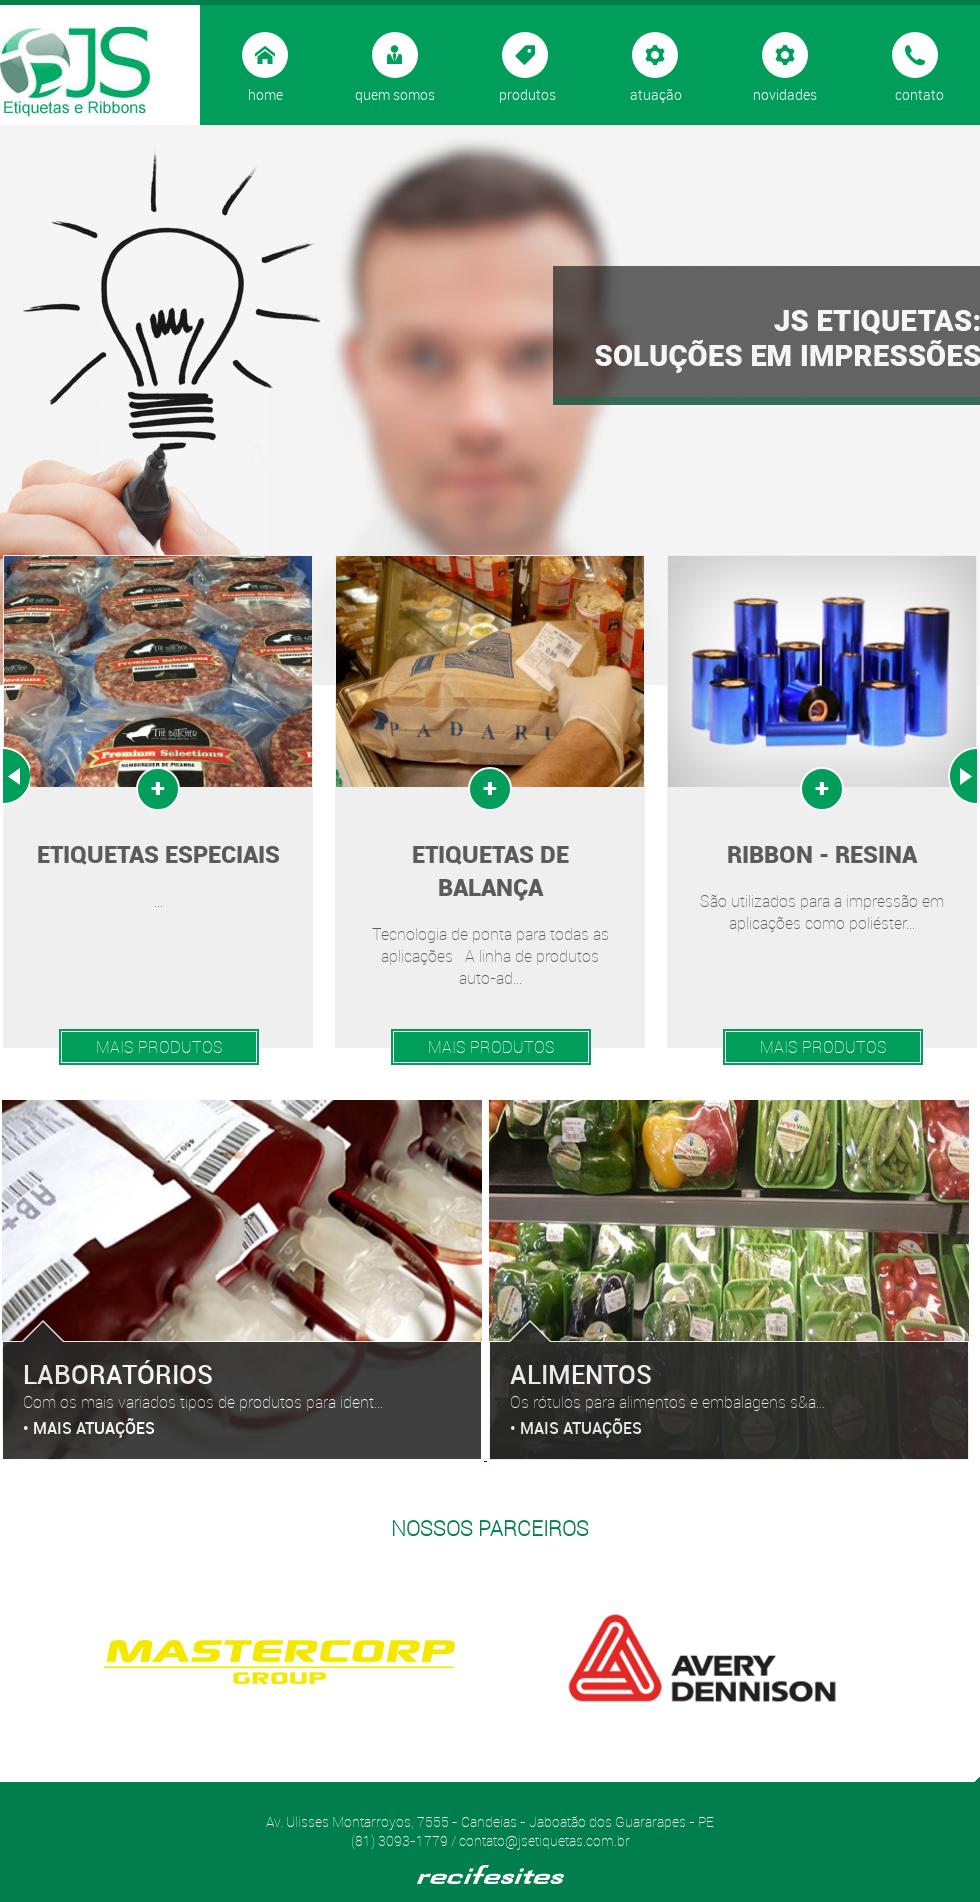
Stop (498, 1778)
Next (962, 776)
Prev (15, 776)
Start (483, 1778)
